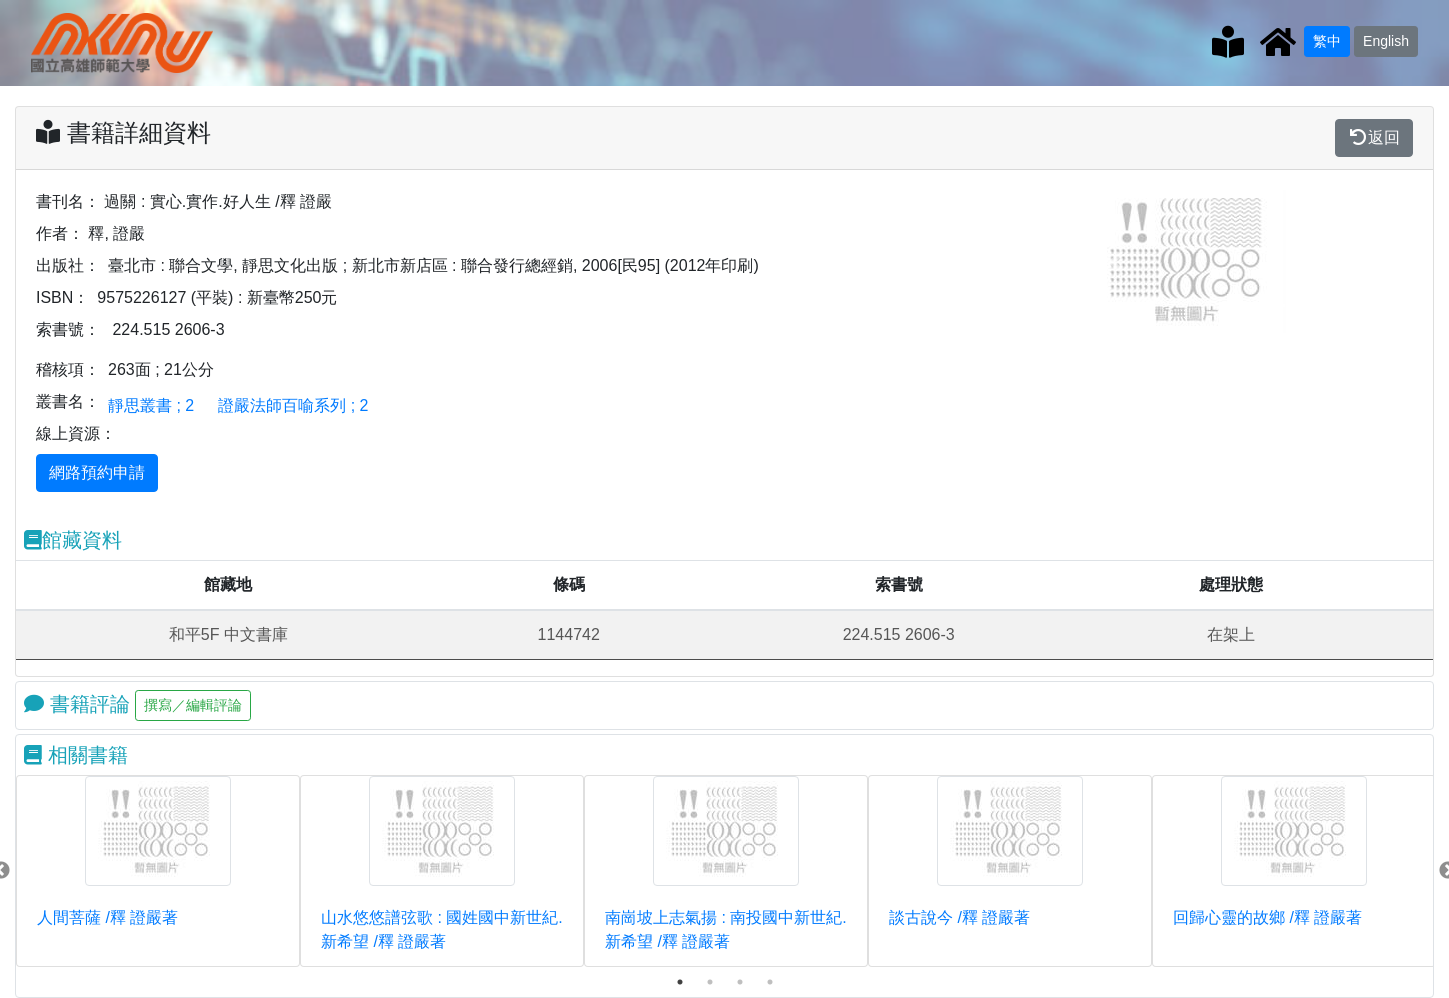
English (1386, 41)
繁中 (1327, 41)
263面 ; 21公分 (161, 369)
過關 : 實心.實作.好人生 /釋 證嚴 (218, 201)
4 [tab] (770, 982)
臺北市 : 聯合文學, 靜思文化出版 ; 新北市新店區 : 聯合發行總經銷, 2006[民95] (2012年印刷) (433, 265)
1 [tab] (680, 982)
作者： (60, 233)
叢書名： (68, 401)
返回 (1374, 137)
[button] (1115, 261)
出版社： (68, 265)
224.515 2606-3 (168, 329)
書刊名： (68, 201)
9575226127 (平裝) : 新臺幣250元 (217, 297)
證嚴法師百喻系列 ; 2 (293, 405)
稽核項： (68, 369)
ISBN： (62, 297)
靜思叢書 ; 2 (151, 405)
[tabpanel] (158, 871)
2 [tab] (710, 982)
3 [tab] (740, 982)
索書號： (68, 329)
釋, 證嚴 (116, 233)
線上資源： (76, 433)
